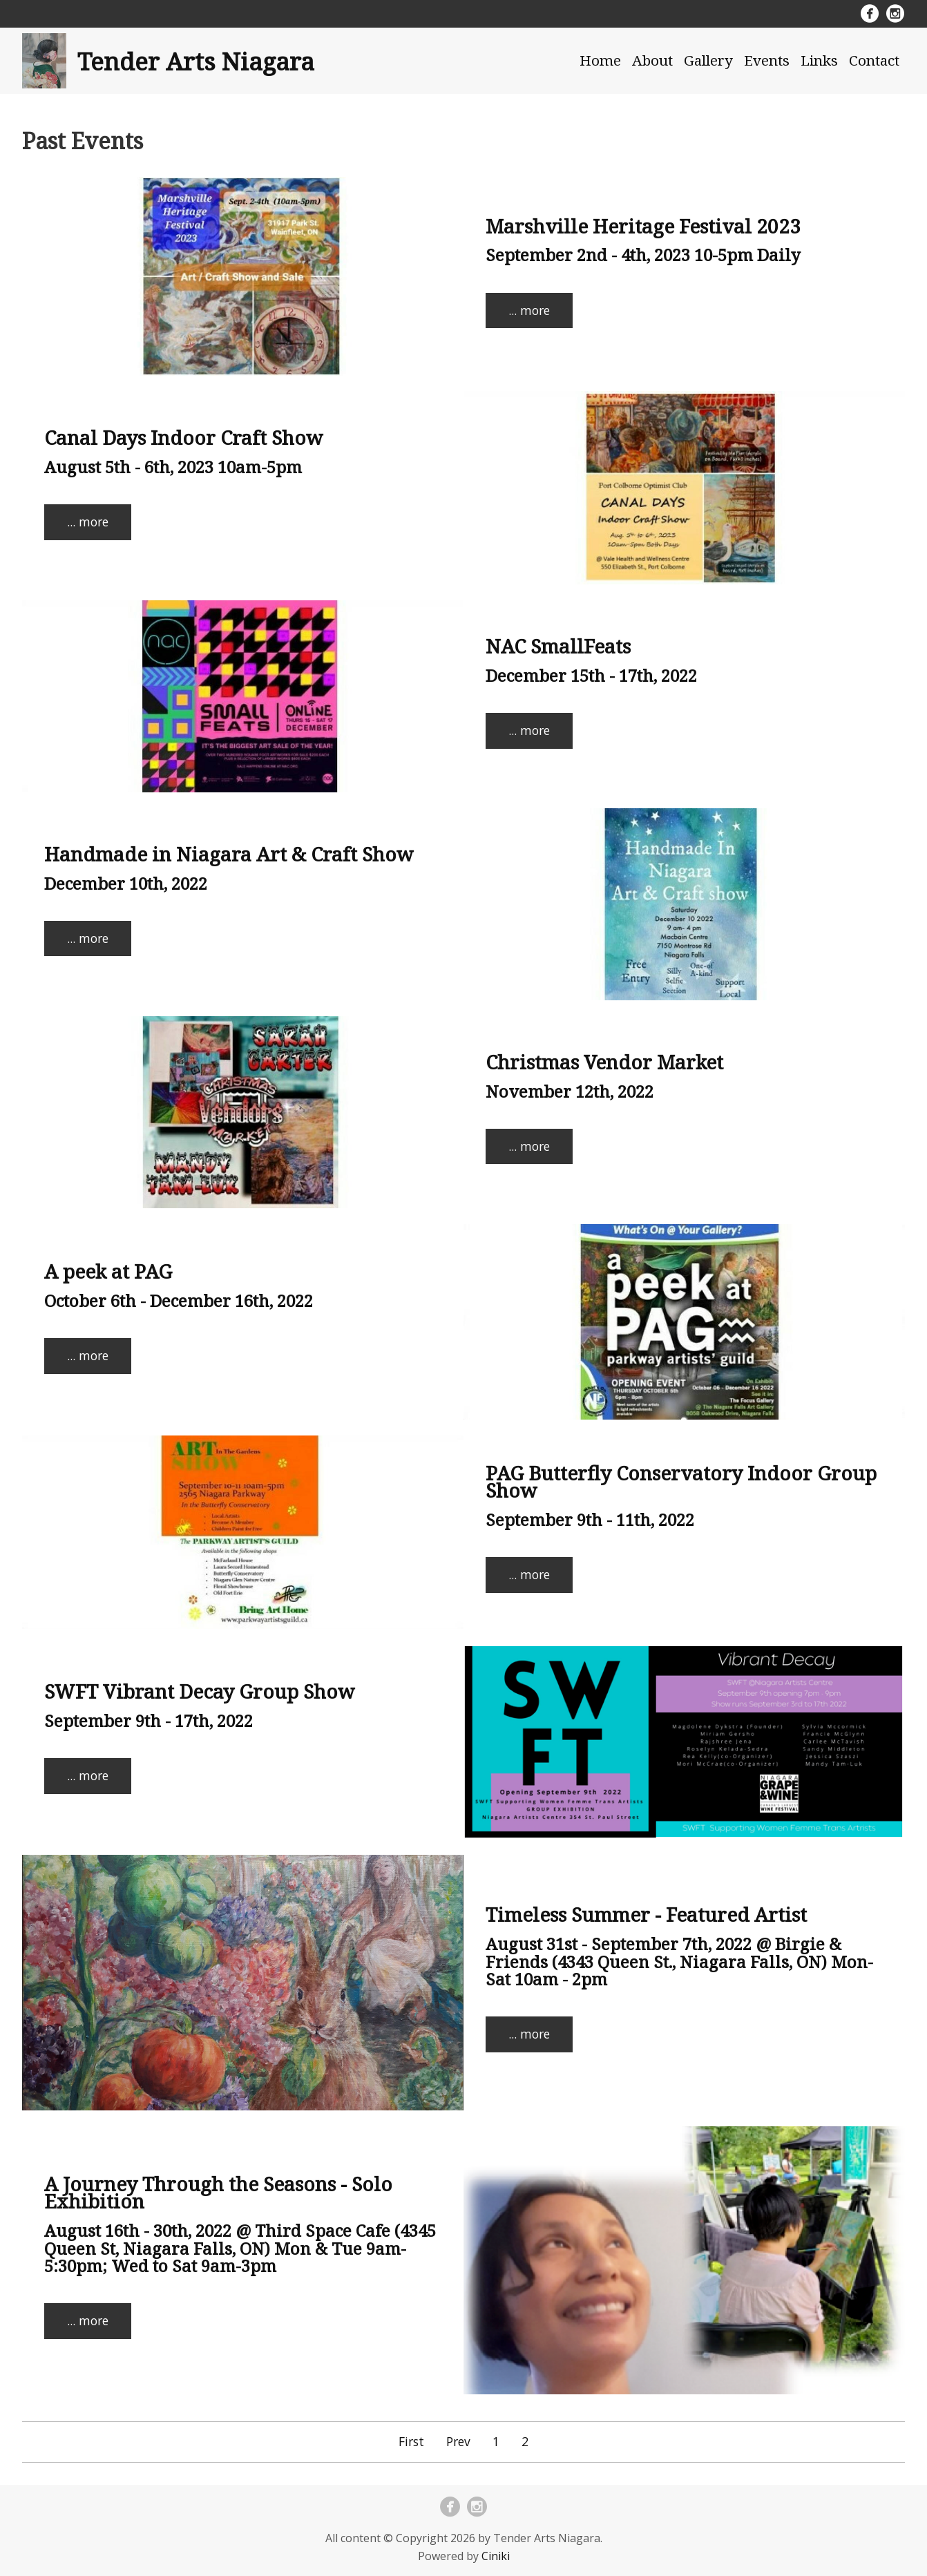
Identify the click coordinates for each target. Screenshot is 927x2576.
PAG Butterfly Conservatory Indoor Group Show (681, 1482)
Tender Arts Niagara (195, 60)
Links (819, 60)
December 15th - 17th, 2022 (591, 675)
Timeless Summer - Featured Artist (646, 1914)
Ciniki (495, 2556)
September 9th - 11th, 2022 (590, 1519)
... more (529, 310)
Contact (874, 60)
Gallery (708, 60)
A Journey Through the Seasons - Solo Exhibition (218, 2192)
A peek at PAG (108, 1271)
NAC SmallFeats (558, 646)
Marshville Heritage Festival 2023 (643, 226)
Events (767, 60)
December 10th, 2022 (125, 883)
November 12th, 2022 (569, 1091)
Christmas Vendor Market (604, 1062)
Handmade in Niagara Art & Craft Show (229, 854)
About (652, 60)
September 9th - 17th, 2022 (148, 1720)
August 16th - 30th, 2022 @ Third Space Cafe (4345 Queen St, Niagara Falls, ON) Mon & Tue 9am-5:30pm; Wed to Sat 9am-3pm (240, 2248)
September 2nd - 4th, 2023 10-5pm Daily (643, 254)
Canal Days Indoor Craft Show (183, 437)
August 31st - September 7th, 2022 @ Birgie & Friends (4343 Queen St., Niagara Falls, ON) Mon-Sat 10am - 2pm (679, 1961)
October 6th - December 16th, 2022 (178, 1300)
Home (600, 60)
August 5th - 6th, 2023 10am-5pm (173, 466)
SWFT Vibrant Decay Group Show (199, 1691)
